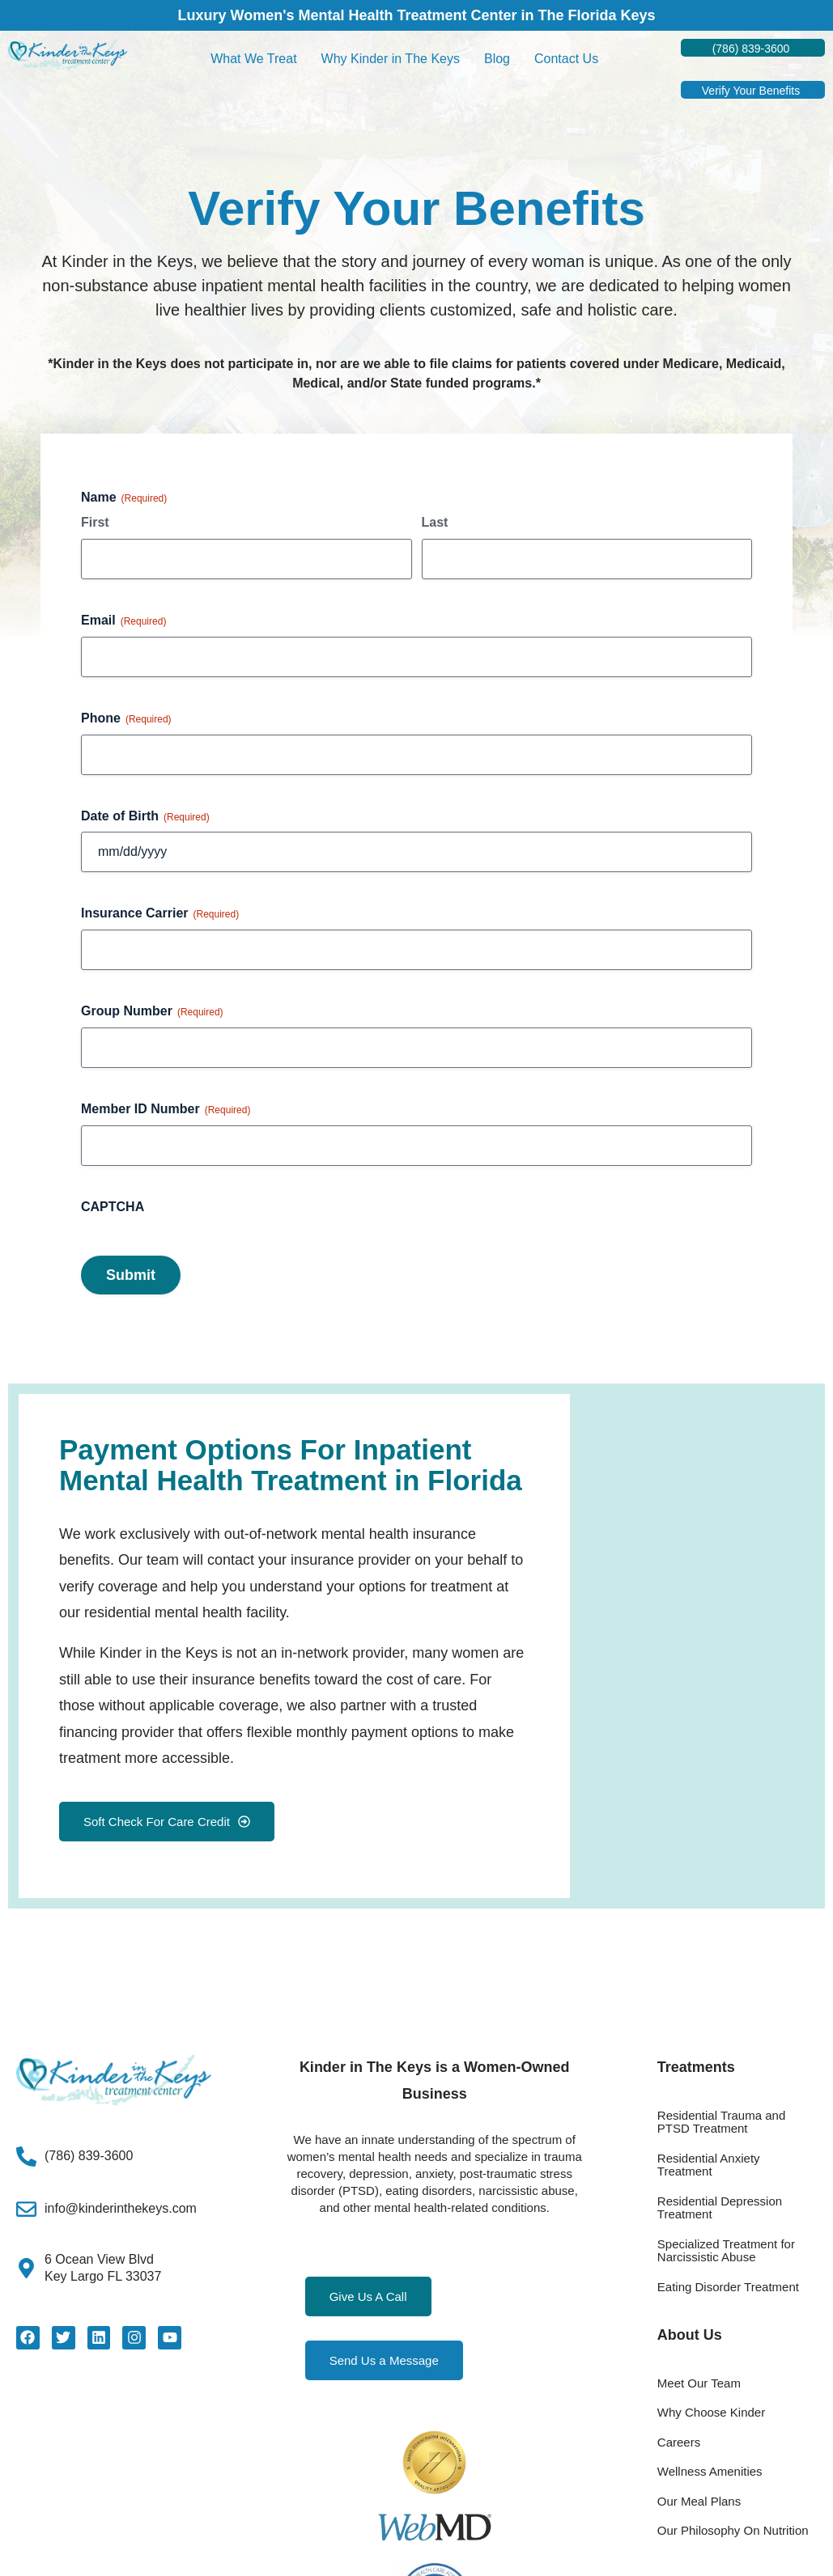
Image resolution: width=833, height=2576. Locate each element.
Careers (678, 2442)
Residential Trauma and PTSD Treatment (721, 2122)
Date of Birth (145, 816)
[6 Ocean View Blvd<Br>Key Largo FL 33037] (26, 2268)
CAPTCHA (112, 1207)
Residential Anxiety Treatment (708, 2165)
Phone (126, 719)
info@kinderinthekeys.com (121, 2208)
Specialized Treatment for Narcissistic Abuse (726, 2251)
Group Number (152, 1011)
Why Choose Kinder (711, 2412)
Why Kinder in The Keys (390, 59)
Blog (497, 59)
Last (435, 522)
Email (123, 621)
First (95, 522)
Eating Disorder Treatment (728, 2287)
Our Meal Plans (699, 2501)
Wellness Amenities (710, 2471)
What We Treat (253, 59)
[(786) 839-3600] (26, 2156)
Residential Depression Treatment (719, 2208)
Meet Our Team (699, 2383)
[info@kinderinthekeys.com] (26, 2209)
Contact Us (566, 59)
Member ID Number (165, 1109)
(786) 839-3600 (89, 2156)
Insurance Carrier (160, 914)
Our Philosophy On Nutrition (733, 2530)
